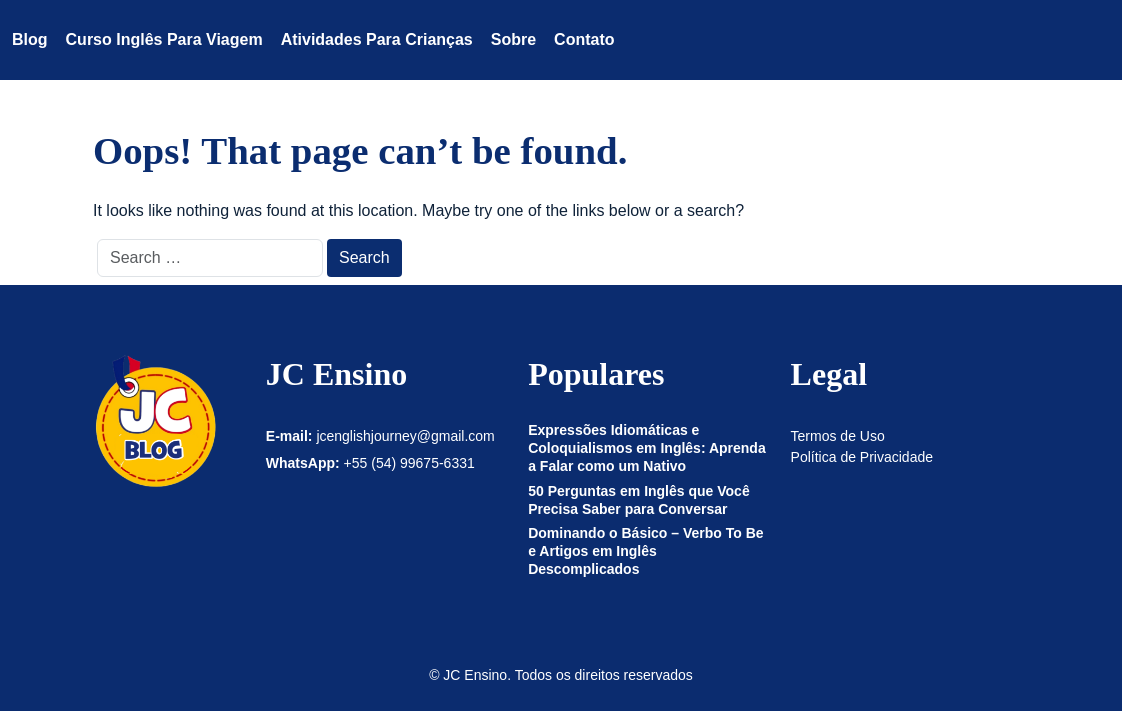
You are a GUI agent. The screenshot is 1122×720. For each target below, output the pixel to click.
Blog (30, 39)
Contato (584, 39)
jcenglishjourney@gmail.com (405, 436)
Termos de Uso (838, 436)
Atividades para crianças (377, 39)
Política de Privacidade (862, 457)
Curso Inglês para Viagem (164, 39)
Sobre (513, 39)
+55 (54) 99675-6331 (409, 463)
